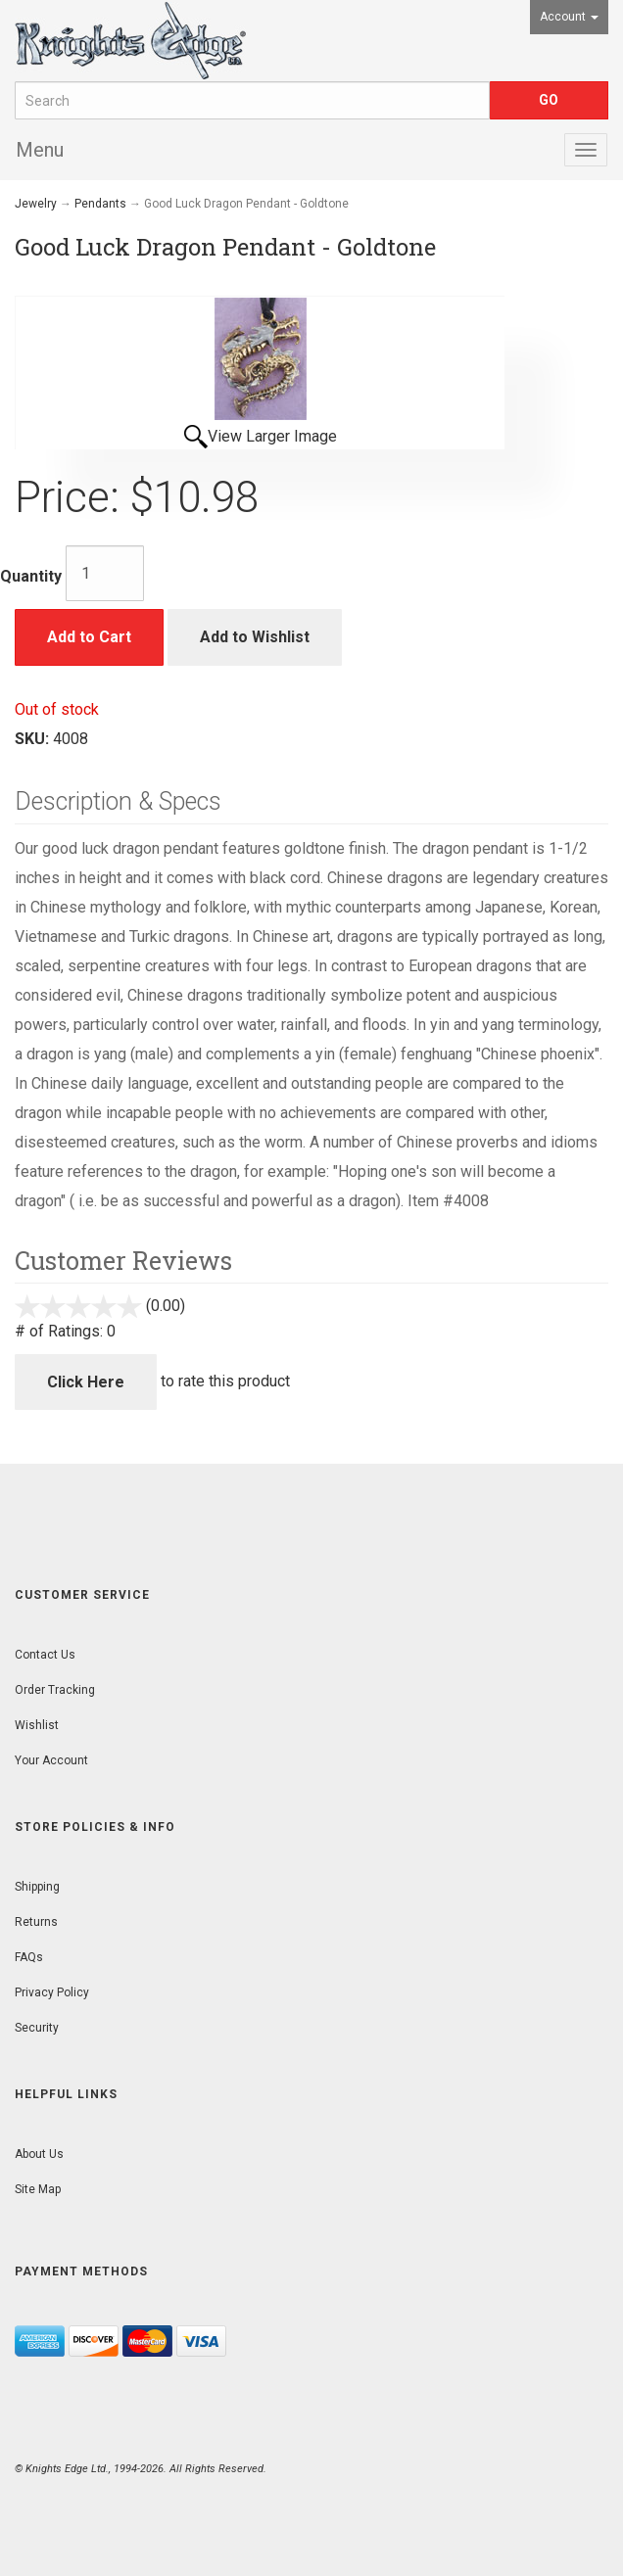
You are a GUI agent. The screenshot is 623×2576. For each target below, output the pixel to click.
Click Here (85, 1382)
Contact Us (45, 1655)
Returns (36, 1922)
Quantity (31, 576)
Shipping (37, 1887)
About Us (39, 2154)
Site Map (38, 2189)
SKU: (34, 738)
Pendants (100, 204)
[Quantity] (105, 573)
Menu (40, 150)
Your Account (51, 1760)
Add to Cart (89, 637)
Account (569, 16)
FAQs (29, 1957)
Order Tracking (55, 1690)
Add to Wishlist (255, 637)
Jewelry (36, 204)
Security (37, 2028)
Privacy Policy (52, 1992)
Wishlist (37, 1725)
